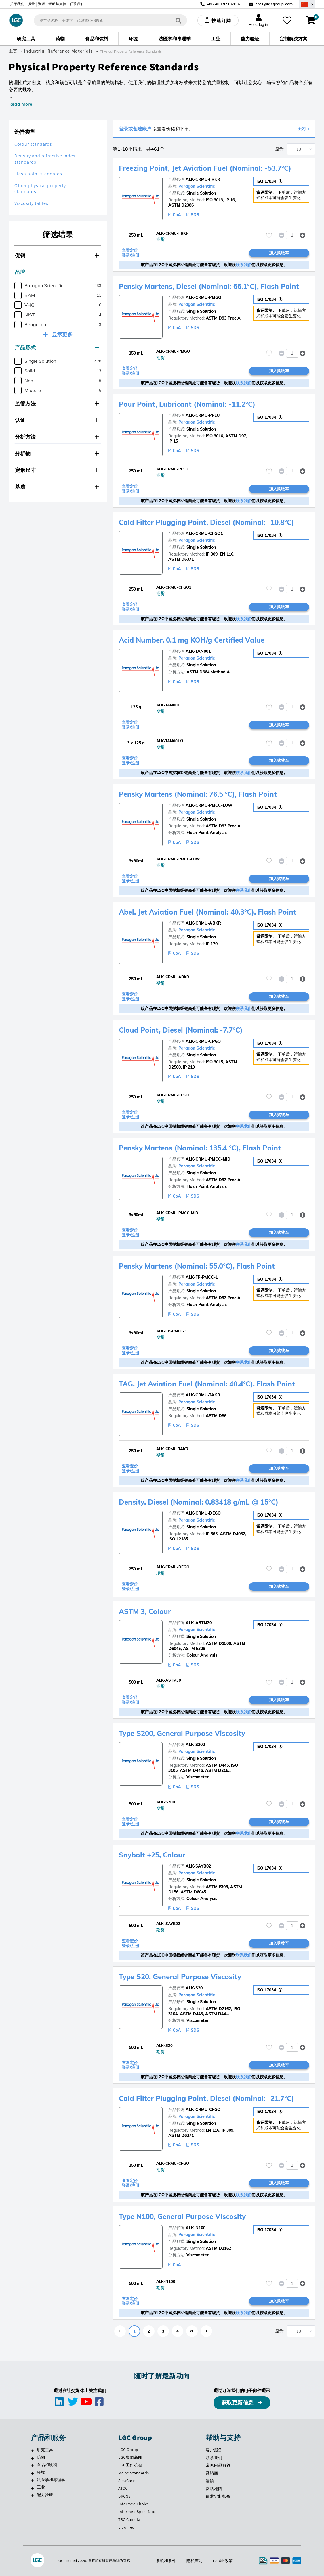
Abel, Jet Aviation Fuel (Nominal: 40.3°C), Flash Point (207, 912)
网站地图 (214, 2488)
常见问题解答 (218, 2465)
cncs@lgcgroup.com (274, 4)
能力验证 (45, 2494)
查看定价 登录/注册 (130, 253)
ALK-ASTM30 (199, 1622)
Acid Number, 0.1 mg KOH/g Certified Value (191, 640)
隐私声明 (194, 2560)
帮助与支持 (57, 4)
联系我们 (77, 4)
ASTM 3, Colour (145, 1611)
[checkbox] (18, 285)
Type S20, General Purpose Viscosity (180, 1976)
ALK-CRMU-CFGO (203, 2109)
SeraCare (126, 2480)
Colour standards (33, 144)
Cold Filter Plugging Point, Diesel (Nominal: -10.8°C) (206, 522)
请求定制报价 (218, 2496)
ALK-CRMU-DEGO (203, 1513)
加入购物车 (279, 253)
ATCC (122, 2488)
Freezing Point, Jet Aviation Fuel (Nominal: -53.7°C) (205, 168)
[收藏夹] (287, 20)
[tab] (57, 255)
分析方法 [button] (57, 436)
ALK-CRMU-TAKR (203, 1395)
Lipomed (126, 2527)
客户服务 (214, 2449)
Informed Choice (133, 2503)
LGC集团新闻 (130, 2457)
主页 (13, 51)
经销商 (212, 2473)
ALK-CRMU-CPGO (203, 1041)
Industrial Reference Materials (58, 51)
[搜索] (178, 20)
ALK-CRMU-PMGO (203, 297)
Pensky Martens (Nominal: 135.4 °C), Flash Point (200, 1148)
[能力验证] (32, 2495)
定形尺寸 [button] (57, 470)
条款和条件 (166, 2560)
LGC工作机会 (130, 2465)
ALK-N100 (195, 2227)
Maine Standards (133, 2472)
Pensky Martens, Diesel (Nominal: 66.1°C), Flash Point (209, 286)
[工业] (32, 2488)
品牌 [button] (57, 272)
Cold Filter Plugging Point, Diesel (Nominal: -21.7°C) (206, 2098)
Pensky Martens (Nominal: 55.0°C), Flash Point (197, 1266)
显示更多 (62, 334)
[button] (302, 235)
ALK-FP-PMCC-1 (202, 1277)
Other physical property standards (40, 189)
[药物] (32, 2458)
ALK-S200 (195, 1744)
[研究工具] (32, 2450)
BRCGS (124, 2496)
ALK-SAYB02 (198, 1866)
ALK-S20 (194, 1988)
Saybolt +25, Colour (152, 1855)
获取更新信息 (238, 2402)
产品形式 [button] (57, 347)
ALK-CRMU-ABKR (203, 923)
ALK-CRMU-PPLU (203, 415)
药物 (41, 2457)
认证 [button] (57, 420)
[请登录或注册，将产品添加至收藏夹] (269, 235)
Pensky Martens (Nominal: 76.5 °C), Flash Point (198, 794)
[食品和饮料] (32, 2465)
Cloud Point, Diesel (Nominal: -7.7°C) (181, 1030)
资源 (41, 4)
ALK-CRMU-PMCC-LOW (209, 805)
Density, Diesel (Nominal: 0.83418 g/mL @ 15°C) (198, 1502)
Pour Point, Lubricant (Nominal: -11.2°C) (187, 404)
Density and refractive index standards (44, 159)
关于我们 (17, 4)
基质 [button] (57, 486)
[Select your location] (307, 4)
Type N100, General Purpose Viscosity (182, 2216)
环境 (41, 2472)
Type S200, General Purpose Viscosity (182, 1733)
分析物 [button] (57, 453)
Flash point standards (38, 174)
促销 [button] (57, 255)
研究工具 (45, 2449)
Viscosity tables (31, 203)
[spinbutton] (292, 235)
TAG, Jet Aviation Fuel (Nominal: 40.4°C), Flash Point (207, 1384)
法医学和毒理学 (51, 2479)
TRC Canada (129, 2519)
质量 (31, 4)
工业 (41, 2487)
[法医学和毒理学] (32, 2480)
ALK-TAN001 (198, 651)
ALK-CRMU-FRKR (203, 179)
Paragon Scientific (196, 186)
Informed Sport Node (138, 2511)
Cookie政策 (223, 2560)
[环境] (32, 2473)
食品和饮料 (47, 2464)
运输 (210, 2480)
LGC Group (128, 2449)
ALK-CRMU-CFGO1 (204, 533)
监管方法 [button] (57, 403)
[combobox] (110, 20)
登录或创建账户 (135, 129)
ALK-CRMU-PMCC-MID (208, 1159)
